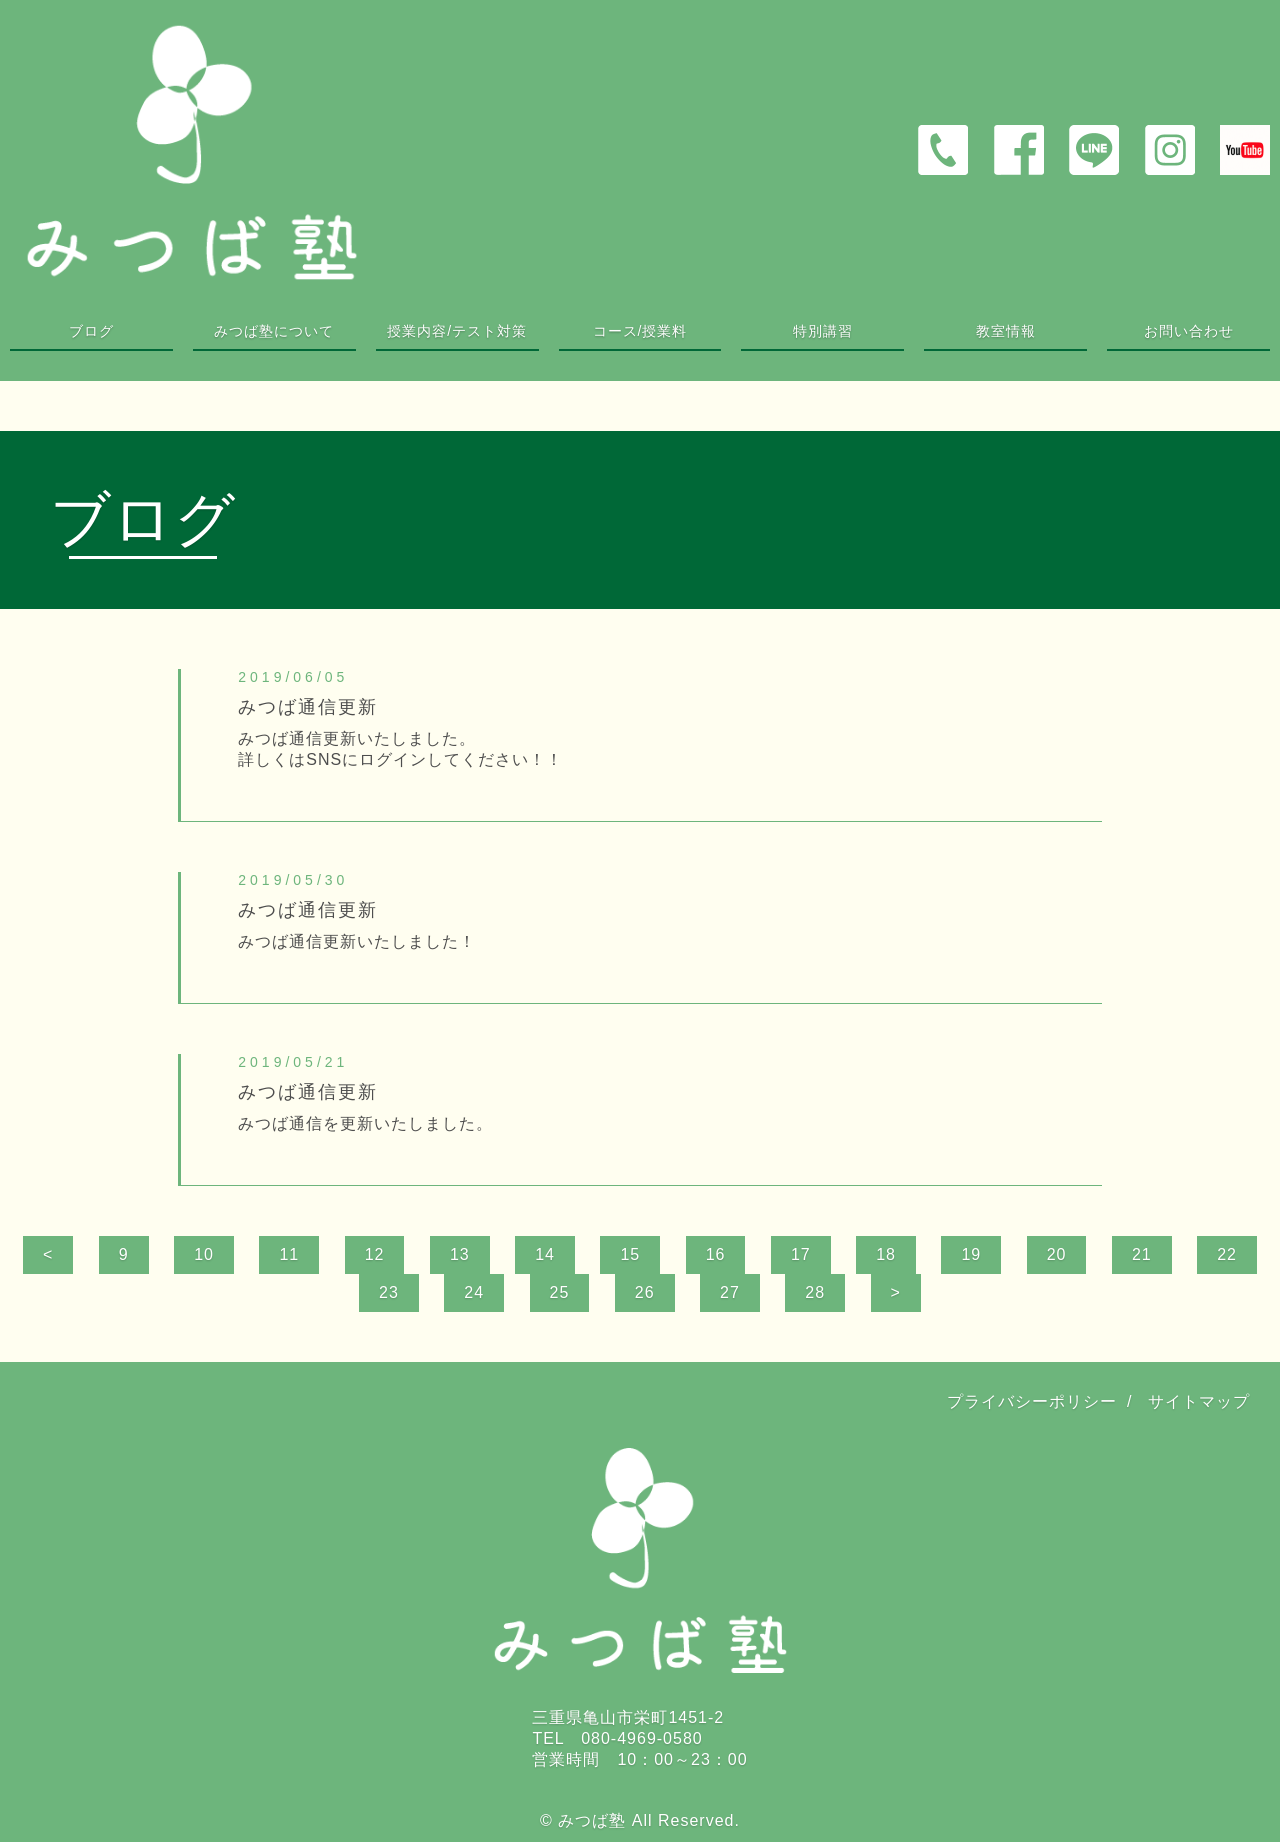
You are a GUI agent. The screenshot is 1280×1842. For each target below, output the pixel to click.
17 (801, 1254)
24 (474, 1292)
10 (204, 1254)
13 (460, 1254)
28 (815, 1292)
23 (389, 1292)
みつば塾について (274, 331)
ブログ (91, 331)
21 (1142, 1254)
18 (886, 1254)
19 (971, 1254)
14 (545, 1254)
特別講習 (823, 331)
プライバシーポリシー (1032, 1401)
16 (716, 1254)
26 (645, 1292)
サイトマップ (1199, 1401)
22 (1227, 1254)
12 (375, 1254)
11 (289, 1254)
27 (730, 1292)
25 (560, 1292)
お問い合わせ (1189, 331)
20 (1057, 1254)
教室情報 (1006, 331)
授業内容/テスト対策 (457, 331)
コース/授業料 (640, 331)
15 (630, 1254)
